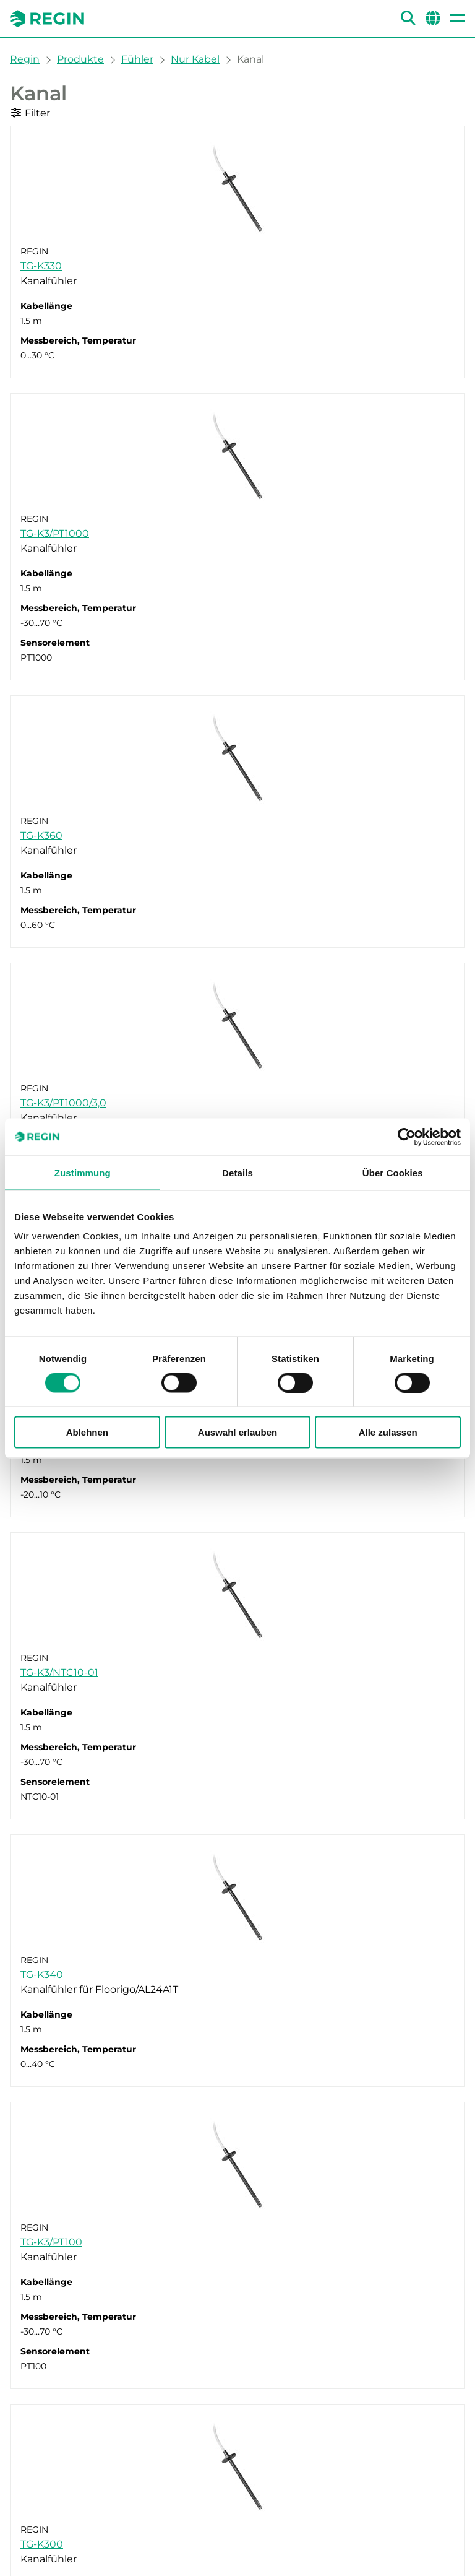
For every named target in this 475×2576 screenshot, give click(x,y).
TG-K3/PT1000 (54, 533)
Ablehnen (87, 1432)
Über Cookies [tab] (392, 1172)
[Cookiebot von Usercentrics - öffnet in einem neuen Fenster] (407, 1136)
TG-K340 (41, 1974)
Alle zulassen (388, 1432)
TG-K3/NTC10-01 (59, 1672)
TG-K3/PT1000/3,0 (63, 1103)
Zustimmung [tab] (82, 1172)
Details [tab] (237, 1172)
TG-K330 (41, 266)
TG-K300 (41, 2544)
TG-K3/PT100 (51, 2242)
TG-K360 (41, 835)
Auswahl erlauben (237, 1432)
